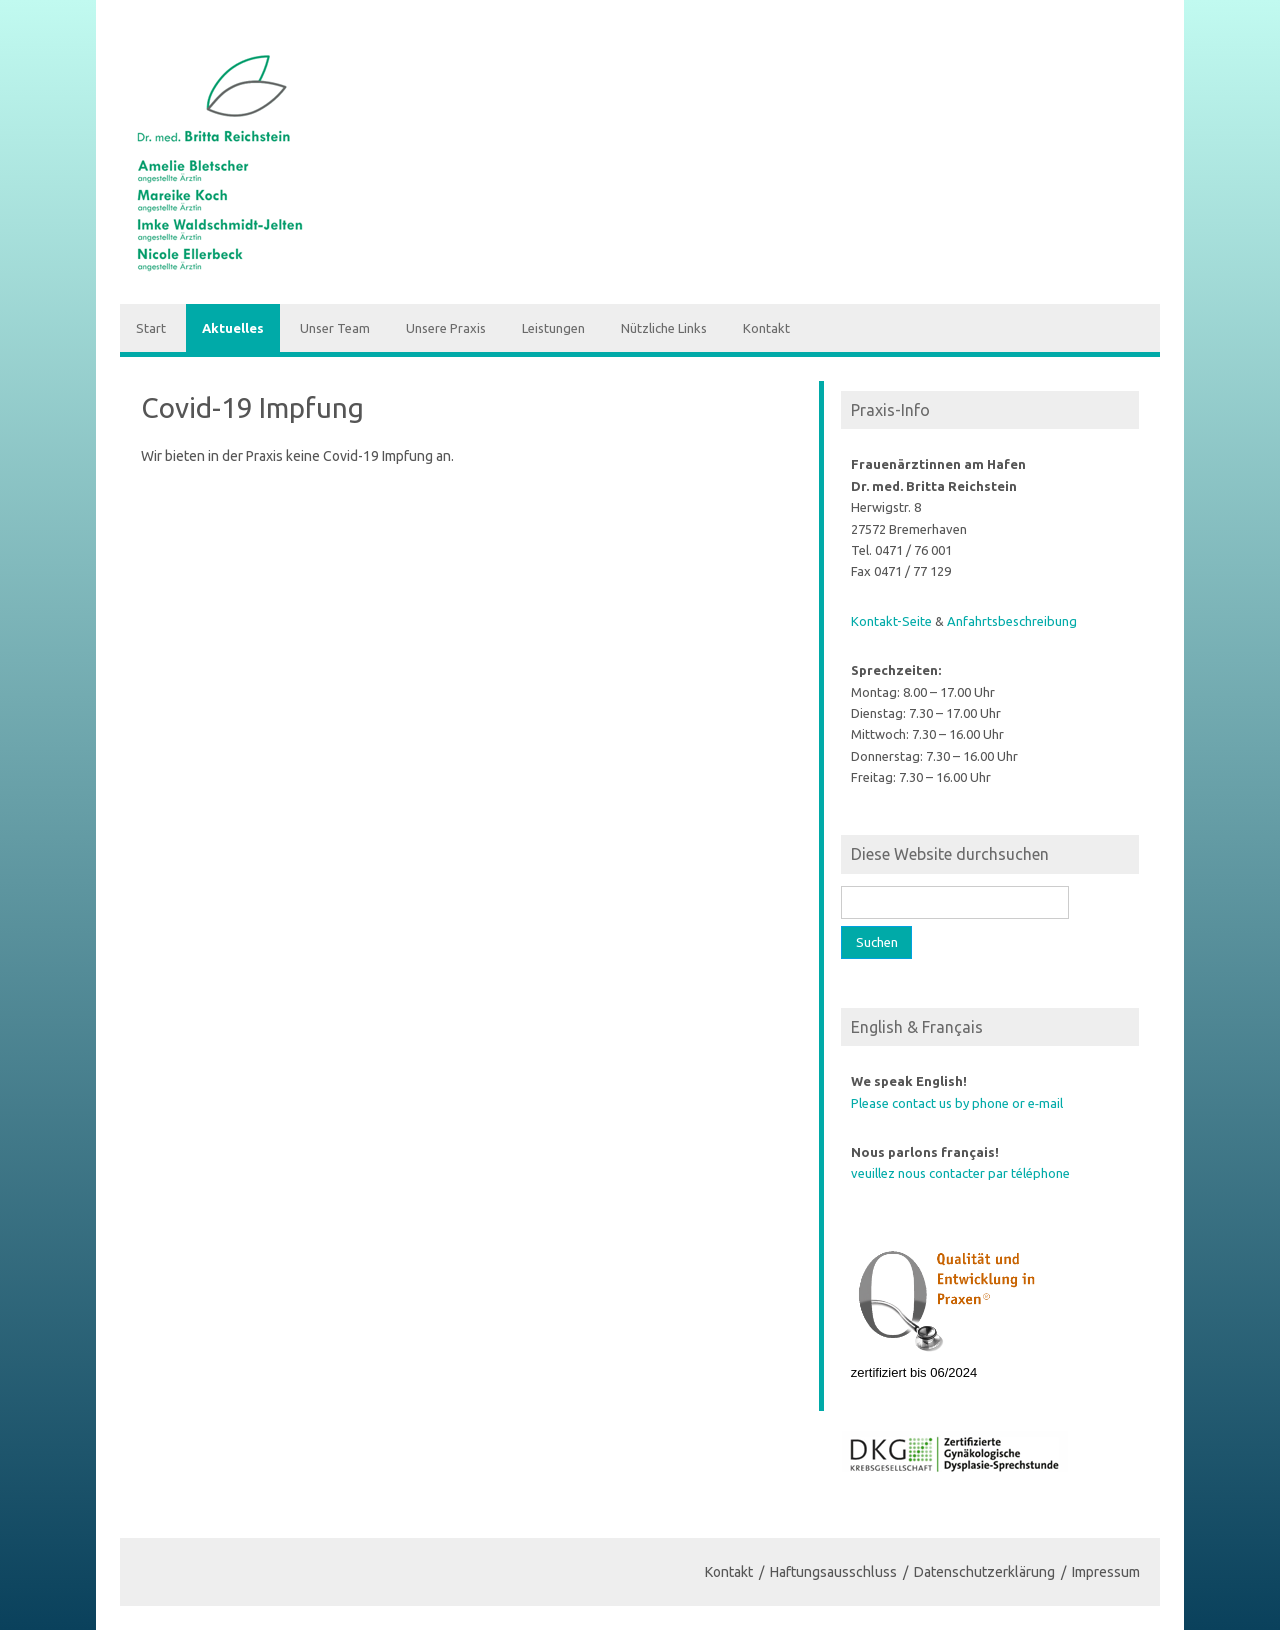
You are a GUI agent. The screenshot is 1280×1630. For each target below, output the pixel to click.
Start (151, 328)
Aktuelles (233, 328)
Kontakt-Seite (891, 621)
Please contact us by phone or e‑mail (957, 1103)
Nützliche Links (664, 328)
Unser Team (335, 328)
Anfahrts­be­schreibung (1012, 621)
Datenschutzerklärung (984, 1572)
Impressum (1106, 1572)
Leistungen (553, 328)
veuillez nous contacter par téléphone (960, 1173)
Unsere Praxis (446, 328)
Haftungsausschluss (833, 1572)
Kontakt (766, 328)
